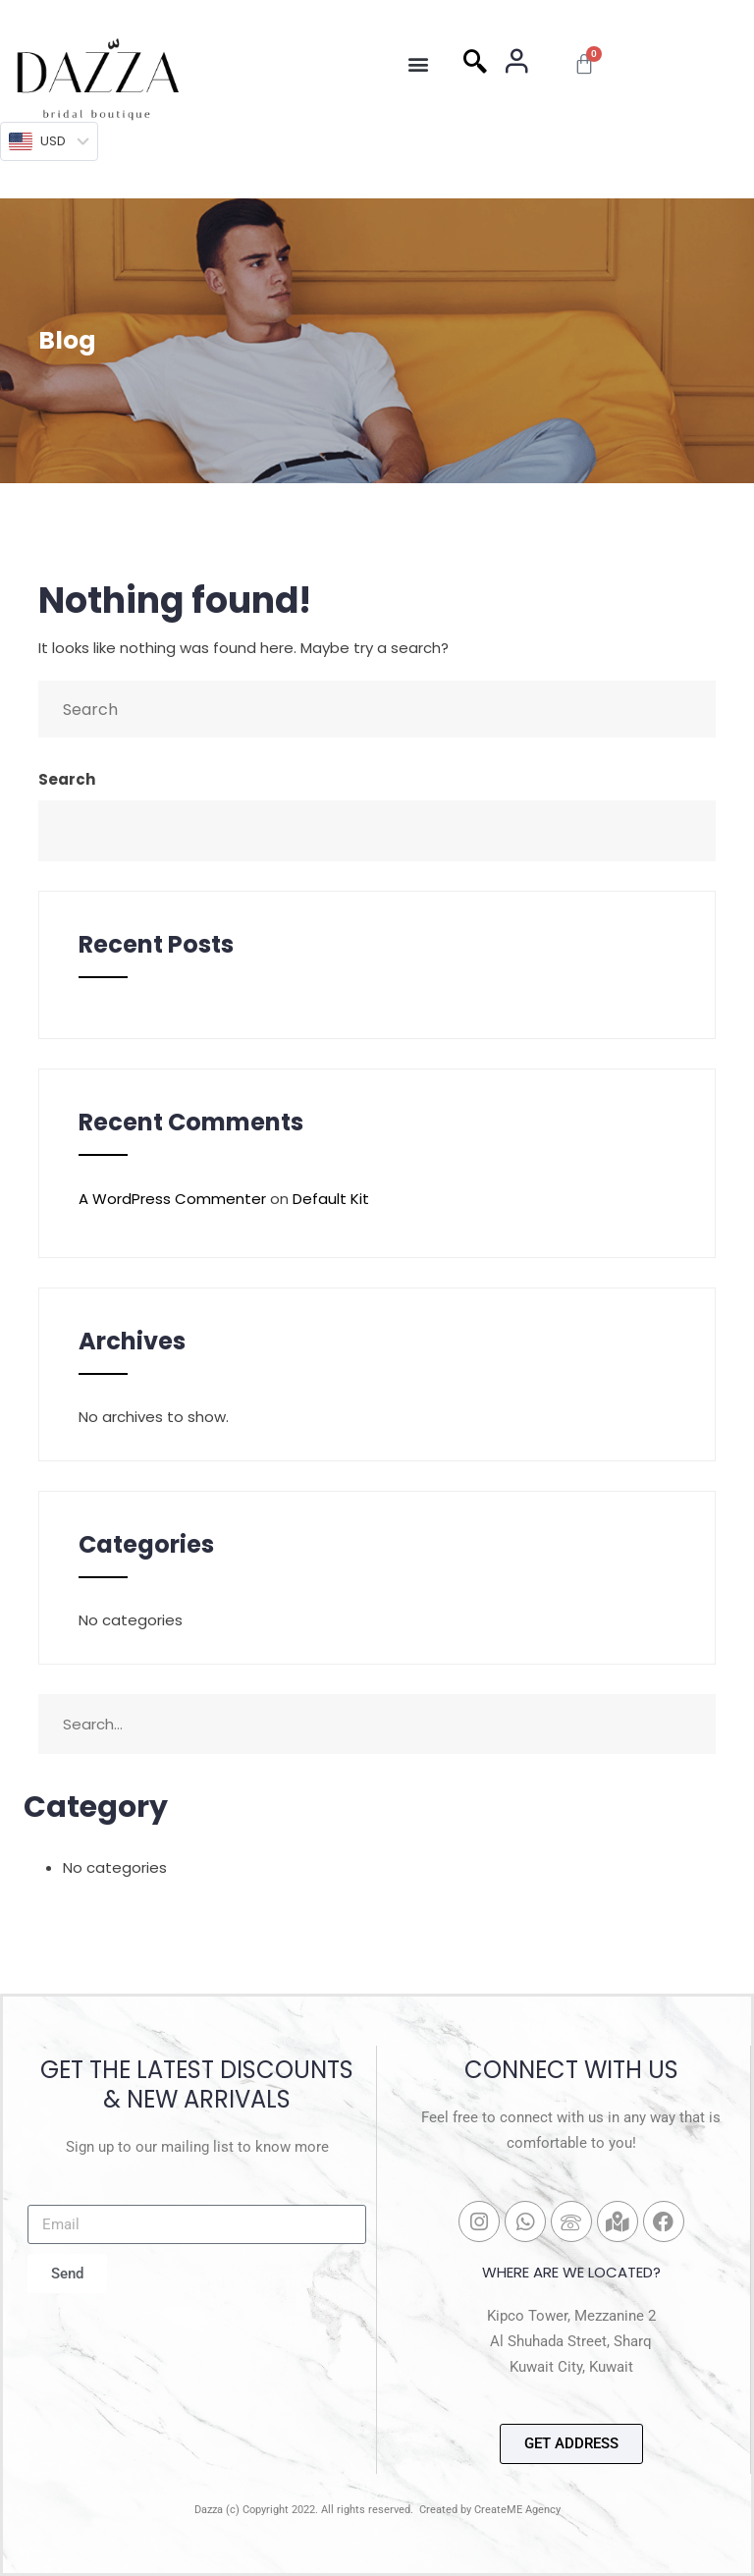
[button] (418, 64)
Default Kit (331, 1198)
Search (66, 779)
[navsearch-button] (475, 63)
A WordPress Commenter (172, 1198)
